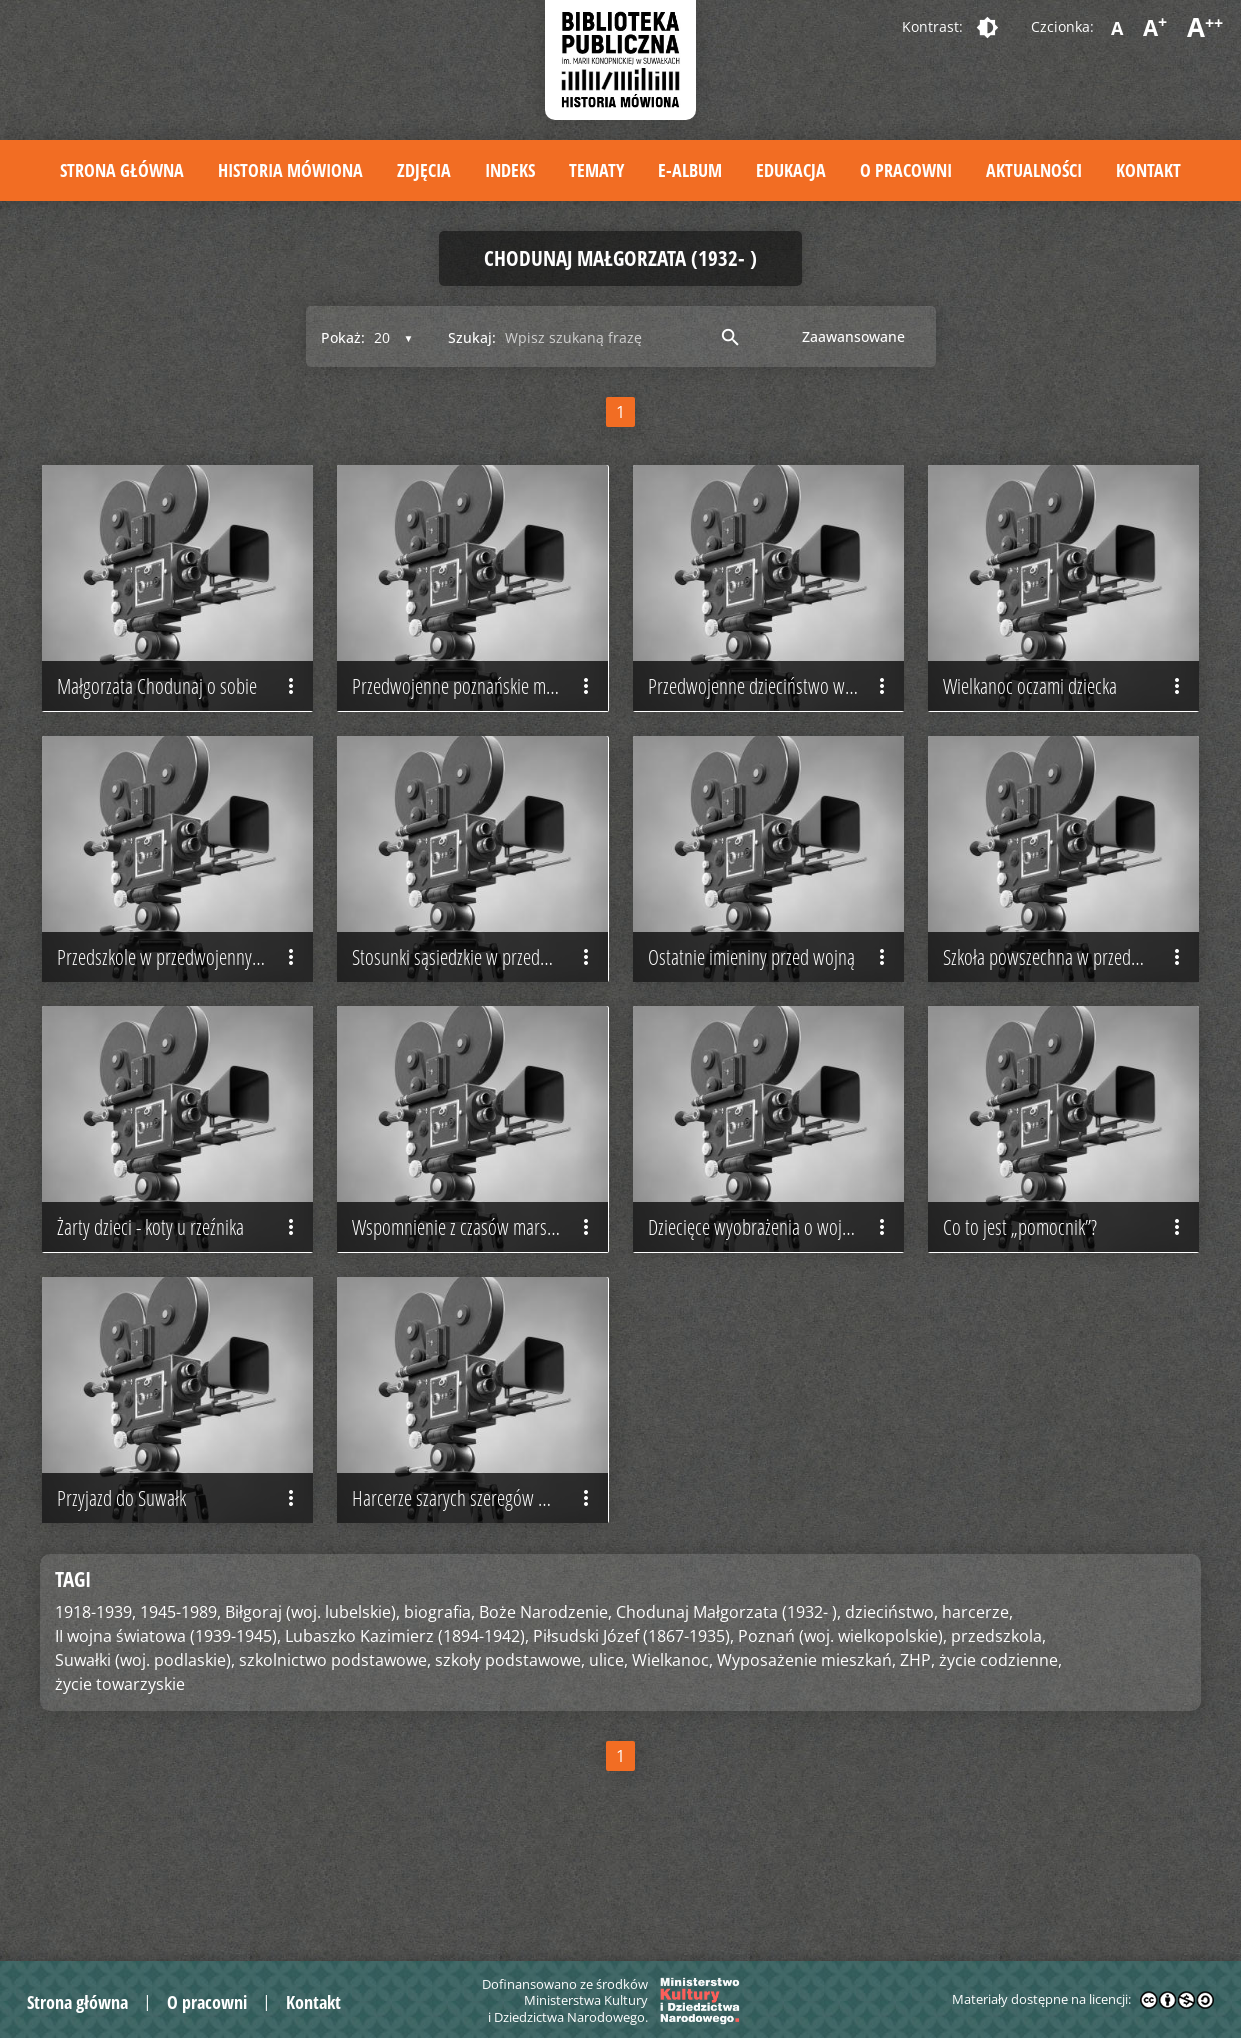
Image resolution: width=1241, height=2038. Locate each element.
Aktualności (1034, 170)
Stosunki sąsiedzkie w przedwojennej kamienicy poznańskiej (480, 1006)
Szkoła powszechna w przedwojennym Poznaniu (1071, 1006)
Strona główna (122, 170)
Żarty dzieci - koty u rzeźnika (180, 1301)
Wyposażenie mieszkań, (806, 1759)
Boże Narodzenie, (545, 1711)
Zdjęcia (424, 170)
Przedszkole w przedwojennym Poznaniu (185, 1006)
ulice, (608, 1759)
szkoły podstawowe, (510, 1759)
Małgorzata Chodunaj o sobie (180, 711)
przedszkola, (998, 1735)
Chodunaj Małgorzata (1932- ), (728, 1711)
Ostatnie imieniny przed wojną (771, 1006)
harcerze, (977, 1711)
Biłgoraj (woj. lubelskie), (312, 1711)
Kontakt (1148, 170)
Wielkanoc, (672, 1759)
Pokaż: (343, 337)
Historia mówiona (290, 170)
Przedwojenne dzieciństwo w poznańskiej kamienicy (776, 711)
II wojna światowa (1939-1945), (168, 1735)
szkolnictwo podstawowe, (335, 1759)
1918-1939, (95, 1711)
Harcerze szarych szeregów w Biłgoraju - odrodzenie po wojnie (480, 1597)
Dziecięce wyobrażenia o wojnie (771, 1301)
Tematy (596, 170)
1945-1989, (180, 1711)
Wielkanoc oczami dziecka (1066, 711)
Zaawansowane (853, 336)
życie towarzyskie (120, 1783)
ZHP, (917, 1759)
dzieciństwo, (891, 1711)
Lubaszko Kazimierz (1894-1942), (407, 1735)
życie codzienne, (1000, 1759)
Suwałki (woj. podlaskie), (145, 1759)
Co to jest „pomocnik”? (1066, 1301)
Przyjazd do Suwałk (180, 1597)
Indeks (510, 170)
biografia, (439, 1711)
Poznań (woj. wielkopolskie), (842, 1735)
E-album (690, 170)
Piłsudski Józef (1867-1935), (633, 1735)
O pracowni (906, 170)
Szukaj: (472, 337)
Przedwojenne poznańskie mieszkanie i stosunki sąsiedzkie (480, 711)
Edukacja (791, 170)
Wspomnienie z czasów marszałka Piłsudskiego (480, 1301)
